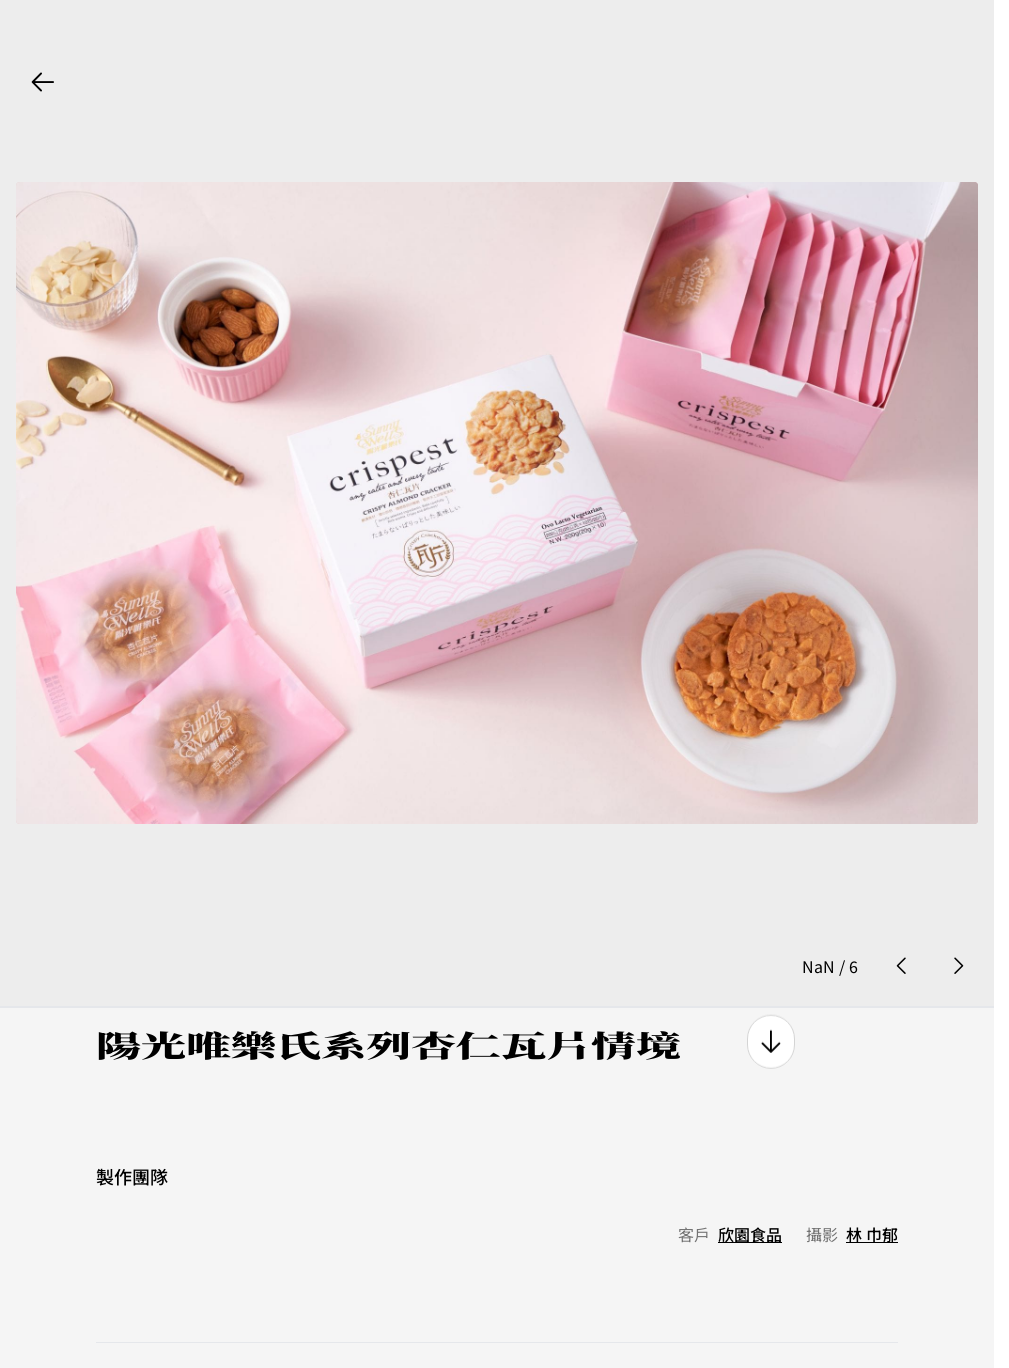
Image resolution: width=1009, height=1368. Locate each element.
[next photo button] (958, 900)
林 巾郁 (872, 1167)
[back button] (43, 82)
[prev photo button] (902, 900)
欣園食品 (750, 1167)
